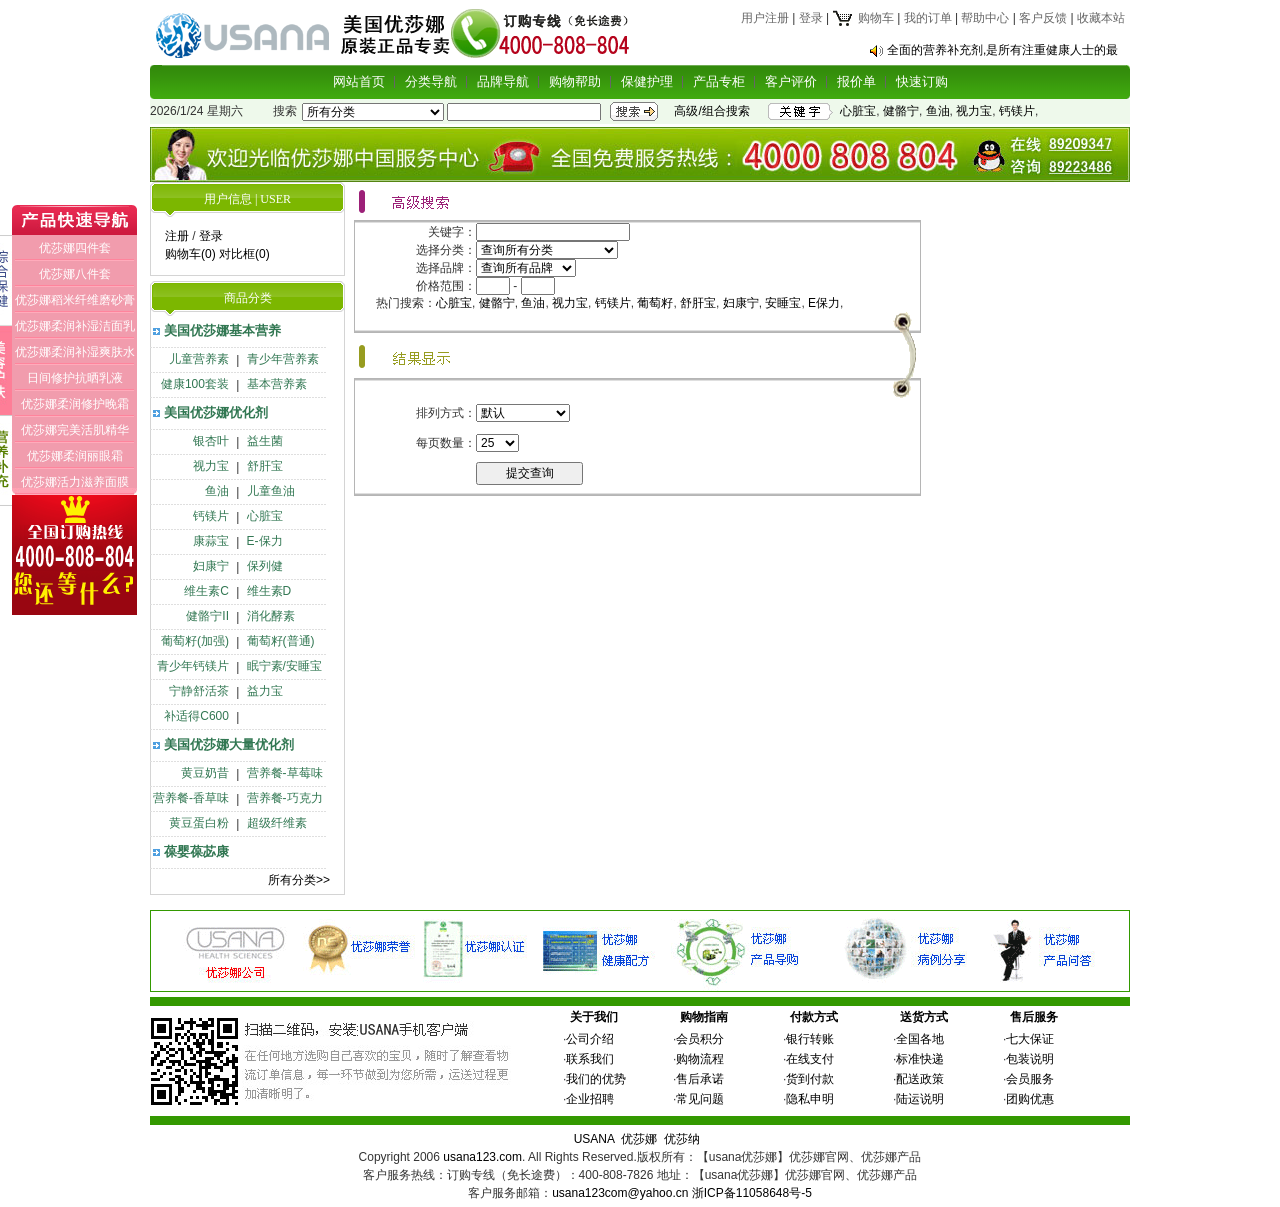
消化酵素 (271, 616)
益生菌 (265, 441)
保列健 (265, 566)
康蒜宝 (211, 541)
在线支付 (810, 1059)
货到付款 (810, 1079)
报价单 (856, 81)
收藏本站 (1101, 18)
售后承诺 (700, 1079)
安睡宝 (783, 303)
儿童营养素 (199, 359)
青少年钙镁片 (193, 666)
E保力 (824, 303)
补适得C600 (196, 716)
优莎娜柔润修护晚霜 (75, 404)
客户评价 (791, 81)
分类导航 (431, 81)
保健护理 (647, 81)
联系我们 (590, 1059)
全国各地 (920, 1039)
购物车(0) (190, 254)
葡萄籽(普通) (281, 641)
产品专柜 (719, 81)
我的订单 (928, 18)
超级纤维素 (277, 823)
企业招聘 (590, 1099)
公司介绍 (590, 1039)
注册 (177, 236)
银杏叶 (211, 441)
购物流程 (700, 1059)
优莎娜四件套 (75, 248)
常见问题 (700, 1099)
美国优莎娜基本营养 (222, 330)
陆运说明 (920, 1099)
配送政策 (920, 1079)
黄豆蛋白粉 (199, 823)
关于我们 (594, 1017)
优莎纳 (682, 1139)
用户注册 (765, 18)
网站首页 (359, 81)
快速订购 (922, 81)
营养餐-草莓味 (285, 773)
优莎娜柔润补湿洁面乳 (75, 326)
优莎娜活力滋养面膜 (75, 482)
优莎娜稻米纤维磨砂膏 (75, 300)
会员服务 (1030, 1079)
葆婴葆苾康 (196, 851)
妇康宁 (211, 566)
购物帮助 (575, 81)
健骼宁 (901, 111)
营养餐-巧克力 (285, 798)
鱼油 (938, 111)
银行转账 (810, 1039)
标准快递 (920, 1059)
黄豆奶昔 (205, 773)
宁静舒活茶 (199, 691)
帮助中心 (985, 18)
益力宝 (265, 691)
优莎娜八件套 (75, 274)
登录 (811, 18)
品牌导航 (503, 81)
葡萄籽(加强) (195, 641)
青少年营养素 (283, 359)
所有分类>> (299, 880)
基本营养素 (277, 384)
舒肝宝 (265, 466)
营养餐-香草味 (191, 798)
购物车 (862, 18)
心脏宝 (858, 111)
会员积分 (700, 1039)
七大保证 (1030, 1039)
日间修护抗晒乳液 (75, 378)
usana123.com (482, 1157)
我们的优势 (596, 1079)
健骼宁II (207, 616)
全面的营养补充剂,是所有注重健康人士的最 (1002, 50)
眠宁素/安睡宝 (284, 666)
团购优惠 (1030, 1099)
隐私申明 (810, 1099)
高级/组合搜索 (711, 111)
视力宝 (974, 111)
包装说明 (1030, 1059)
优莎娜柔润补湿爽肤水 (75, 352)
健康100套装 (195, 384)
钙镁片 (1017, 111)
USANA (594, 1139)
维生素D (269, 591)
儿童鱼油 (271, 491)
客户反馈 (1043, 18)
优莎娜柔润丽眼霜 (75, 456)
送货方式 (924, 1017)
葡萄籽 (655, 303)
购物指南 (704, 1017)
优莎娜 (639, 1139)
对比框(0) (244, 254)
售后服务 (1034, 1017)
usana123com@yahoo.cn (620, 1193)
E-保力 (265, 541)
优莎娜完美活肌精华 (75, 430)
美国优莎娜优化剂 (216, 412)
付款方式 (814, 1017)
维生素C (206, 591)
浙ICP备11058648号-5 (752, 1193)
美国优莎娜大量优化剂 (229, 744)
